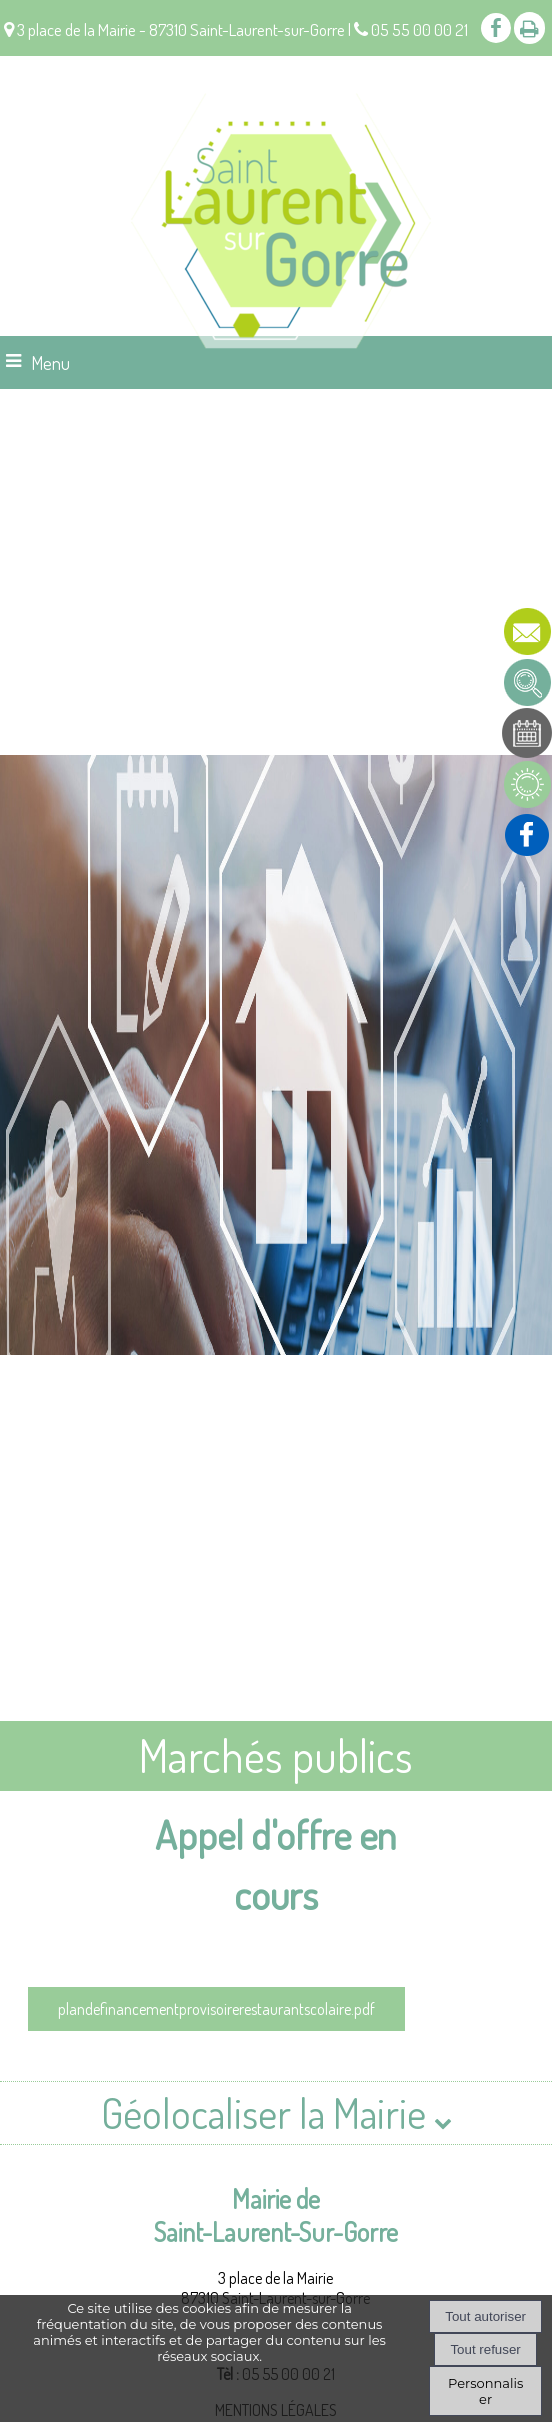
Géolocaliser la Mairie (276, 2113)
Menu (50, 363)
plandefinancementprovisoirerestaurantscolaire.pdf (216, 2009)
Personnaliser (485, 2391)
